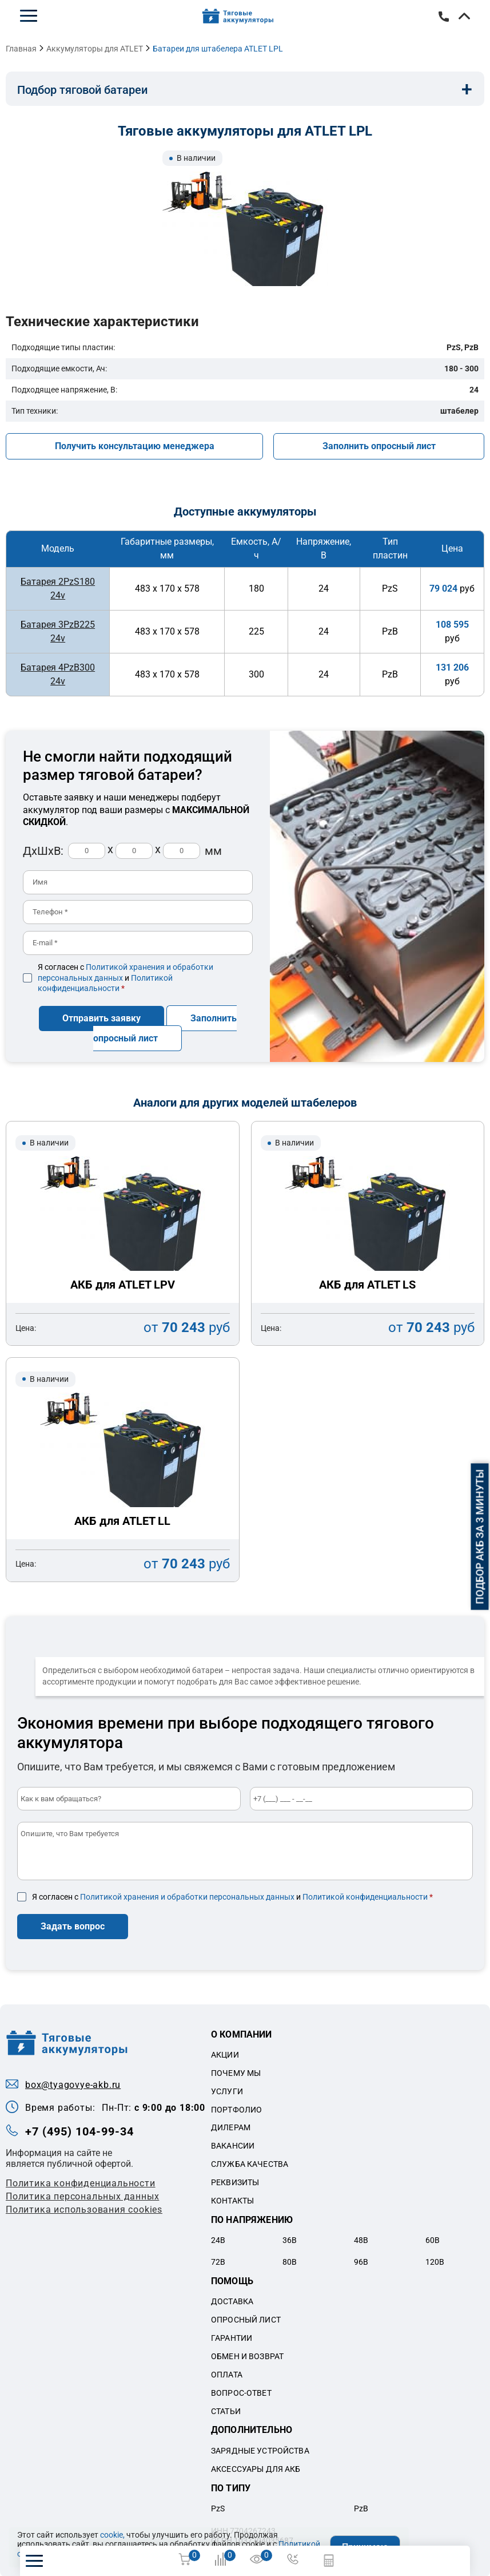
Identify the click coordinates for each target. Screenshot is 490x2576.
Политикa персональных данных (82, 2194)
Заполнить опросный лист (379, 446)
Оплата (226, 2372)
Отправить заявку (101, 1017)
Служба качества (249, 2162)
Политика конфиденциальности (81, 2181)
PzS (218, 2507)
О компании (241, 2032)
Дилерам (230, 2126)
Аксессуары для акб (256, 2467)
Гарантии (231, 2336)
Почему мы (236, 2071)
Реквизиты (235, 2181)
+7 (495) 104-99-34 (444, 16)
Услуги (227, 2089)
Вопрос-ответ (241, 2391)
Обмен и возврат (247, 2355)
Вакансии (232, 2144)
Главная (21, 48)
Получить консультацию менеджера (134, 446)
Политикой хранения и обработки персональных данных (187, 1895)
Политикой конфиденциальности (365, 1895)
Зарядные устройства (260, 2449)
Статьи (226, 2409)
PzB (361, 2507)
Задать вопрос (73, 1924)
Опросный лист (246, 2318)
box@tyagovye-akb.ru (73, 2083)
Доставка (232, 2300)
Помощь (232, 2279)
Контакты (232, 2199)
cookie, (112, 2534)
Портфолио (236, 2108)
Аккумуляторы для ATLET (94, 48)
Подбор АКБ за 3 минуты (480, 1536)
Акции (225, 2053)
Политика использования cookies (84, 2207)
